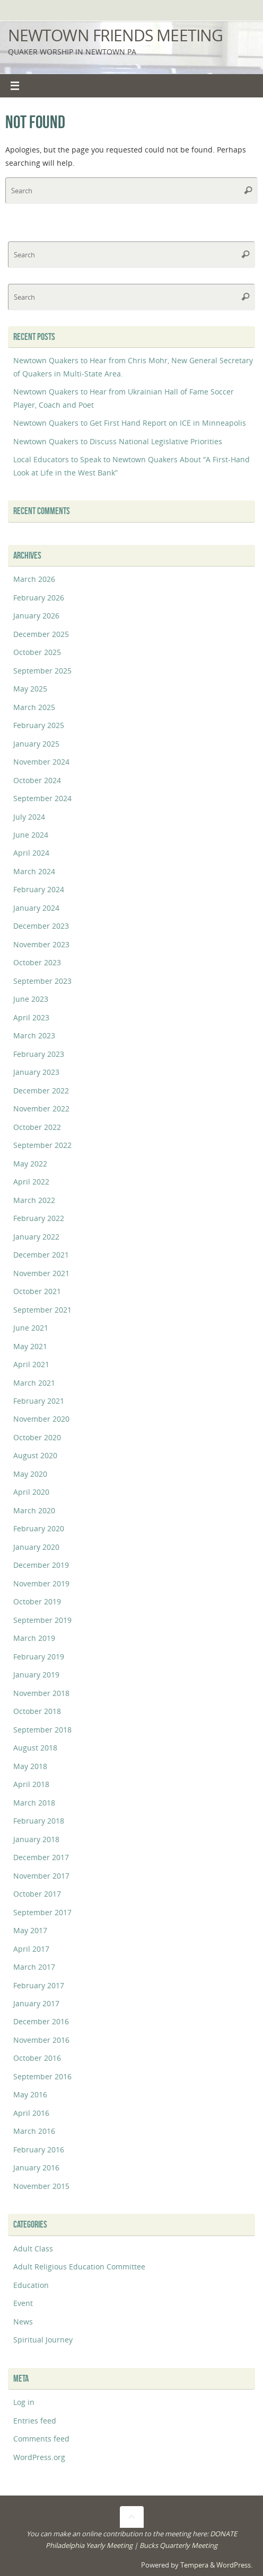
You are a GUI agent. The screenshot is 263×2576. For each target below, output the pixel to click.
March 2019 (34, 1638)
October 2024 (37, 780)
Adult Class (33, 2248)
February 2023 (38, 1054)
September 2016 (42, 2076)
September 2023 (42, 981)
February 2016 (38, 2149)
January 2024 (36, 908)
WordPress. (234, 2565)
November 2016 (41, 2040)
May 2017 (30, 1930)
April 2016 (31, 2113)
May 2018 (30, 1766)
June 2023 (30, 999)
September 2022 (42, 1145)
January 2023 (36, 1072)
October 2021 (37, 1291)
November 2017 (41, 1876)
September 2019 (42, 1620)
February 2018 (38, 1821)
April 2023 (31, 1017)
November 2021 (41, 1273)
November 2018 (41, 1693)
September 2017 (42, 1912)
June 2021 (30, 1328)
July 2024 (29, 817)
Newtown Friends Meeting (115, 35)
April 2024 (31, 853)
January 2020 (36, 1547)
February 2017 (38, 1985)
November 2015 (41, 2186)
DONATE (223, 2533)
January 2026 (36, 616)
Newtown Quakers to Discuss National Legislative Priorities (117, 441)
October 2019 (37, 1601)
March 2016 (34, 2131)
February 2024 (38, 889)
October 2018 (37, 1711)
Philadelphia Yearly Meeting (89, 2545)
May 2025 (30, 689)
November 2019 (41, 1583)
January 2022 (36, 1237)
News (23, 2322)
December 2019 (41, 1565)
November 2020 (41, 1419)
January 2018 (36, 1839)
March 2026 (34, 579)
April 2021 (31, 1364)
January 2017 (36, 2003)
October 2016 (37, 2058)
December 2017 (41, 1857)
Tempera (194, 2565)
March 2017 (34, 1967)
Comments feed (41, 2439)
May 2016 (30, 2094)
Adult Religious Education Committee (79, 2266)
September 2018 (42, 1730)
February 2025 (38, 725)
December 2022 (41, 1090)
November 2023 (41, 944)
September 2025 (42, 671)
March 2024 (34, 871)
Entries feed (34, 2421)
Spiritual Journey (43, 2340)
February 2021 (38, 1401)
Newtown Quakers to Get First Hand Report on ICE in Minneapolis (129, 423)
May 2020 (30, 1474)
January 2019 (36, 1675)
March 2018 (34, 1803)
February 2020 (38, 1528)
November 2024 (41, 762)
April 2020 (31, 1492)
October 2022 (37, 1127)
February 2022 (38, 1218)
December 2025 (41, 634)
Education (31, 2285)
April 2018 (31, 1784)
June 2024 (30, 835)
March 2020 (34, 1510)
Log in (23, 2402)
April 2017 (31, 1949)
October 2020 (37, 1437)
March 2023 (34, 1035)
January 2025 (36, 744)
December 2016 (41, 2021)
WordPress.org (39, 2457)
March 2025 (34, 707)
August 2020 (35, 1455)
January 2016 (36, 2167)
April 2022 (31, 1182)
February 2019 (38, 1656)
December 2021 (41, 1255)
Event (23, 2303)
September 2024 (42, 798)
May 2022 (30, 1164)
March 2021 (34, 1383)
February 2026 (38, 598)
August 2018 (35, 1748)
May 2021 (30, 1346)
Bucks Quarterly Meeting (178, 2545)
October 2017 (37, 1894)
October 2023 (37, 962)
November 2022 (41, 1108)
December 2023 (41, 926)
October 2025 (37, 652)
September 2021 (42, 1310)
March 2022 (34, 1200)
